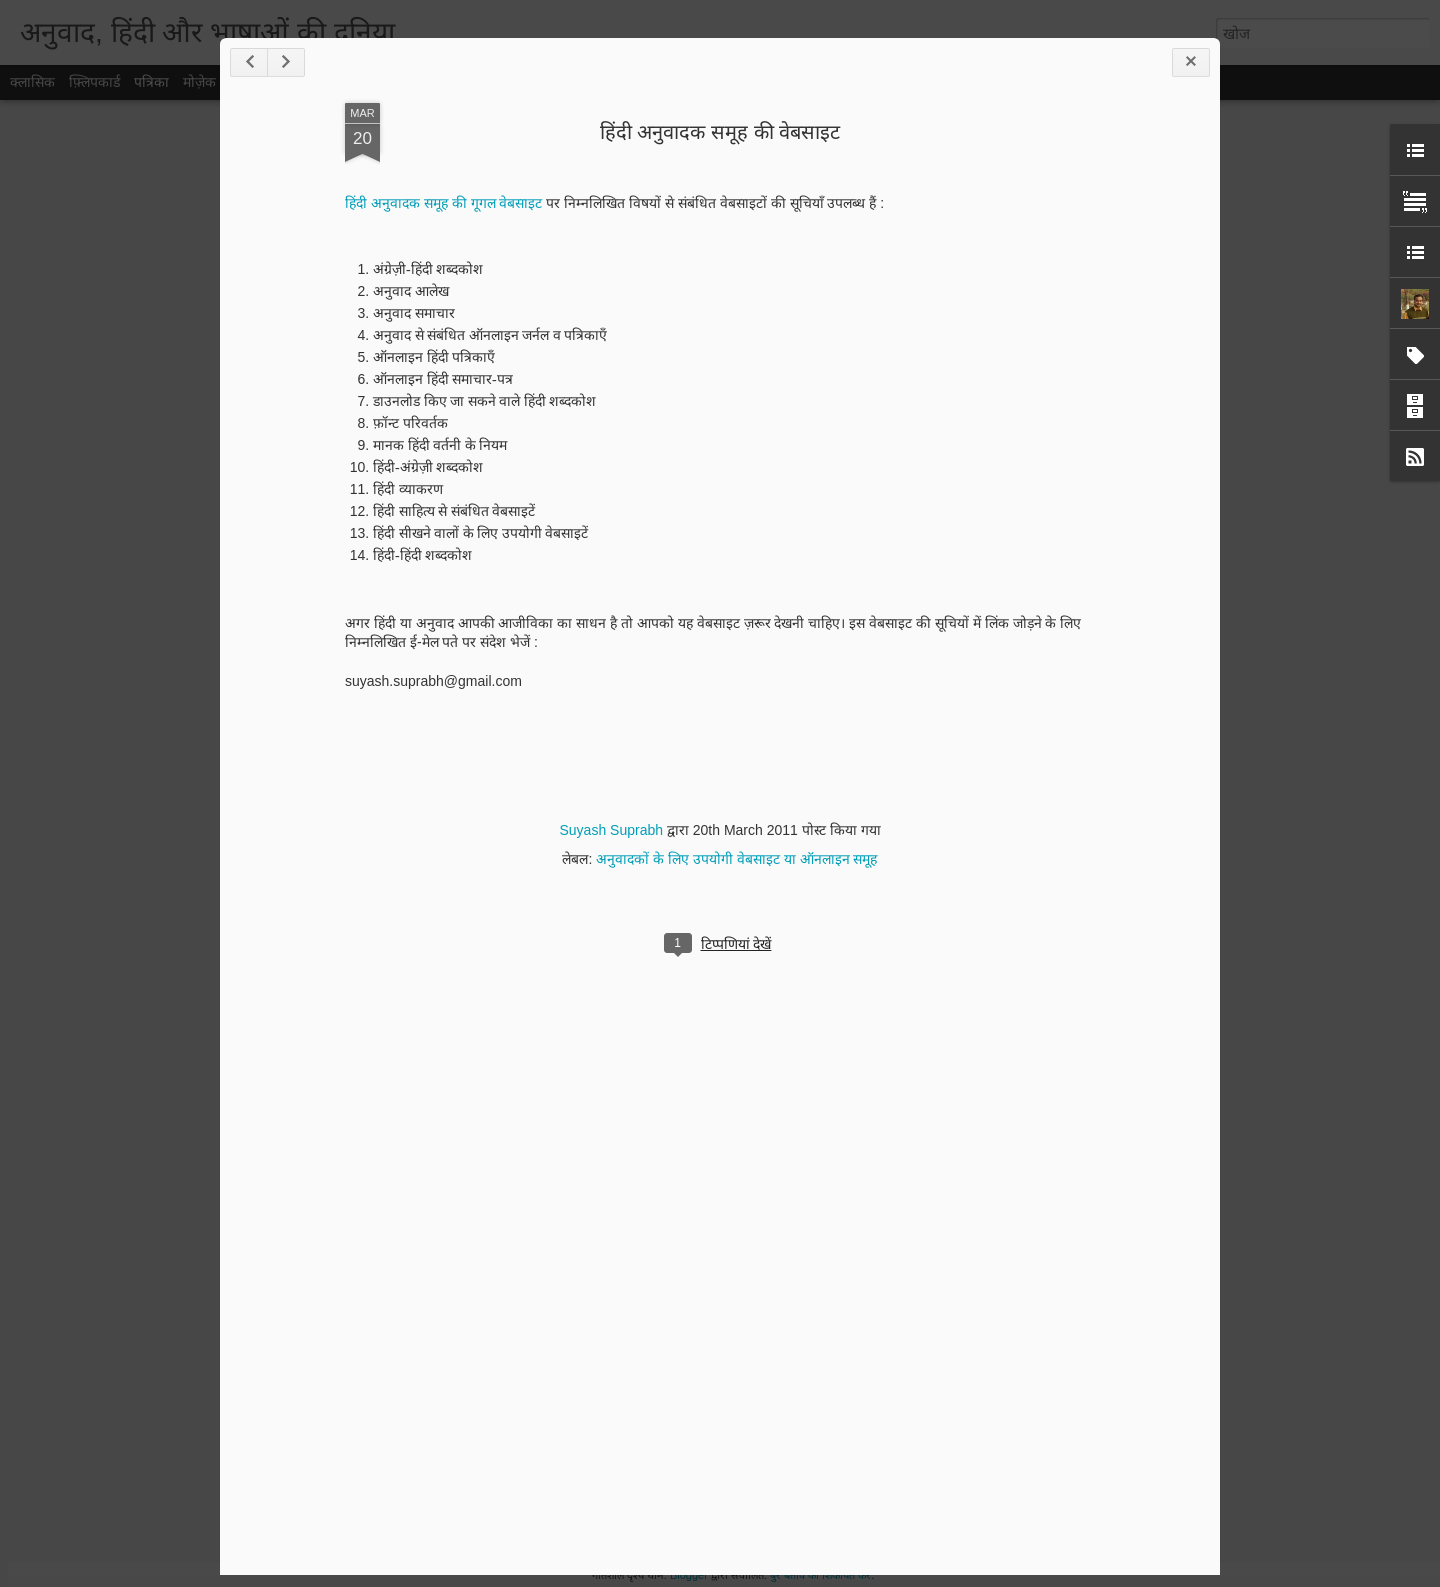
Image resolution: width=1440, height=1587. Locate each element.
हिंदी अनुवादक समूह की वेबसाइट (720, 132)
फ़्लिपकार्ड (94, 82)
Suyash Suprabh (611, 830)
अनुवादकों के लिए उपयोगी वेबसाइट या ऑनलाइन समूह (736, 859)
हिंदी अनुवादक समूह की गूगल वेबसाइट (443, 203)
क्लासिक (32, 82)
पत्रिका (151, 82)
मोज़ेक (199, 82)
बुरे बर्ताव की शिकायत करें (820, 1575)
